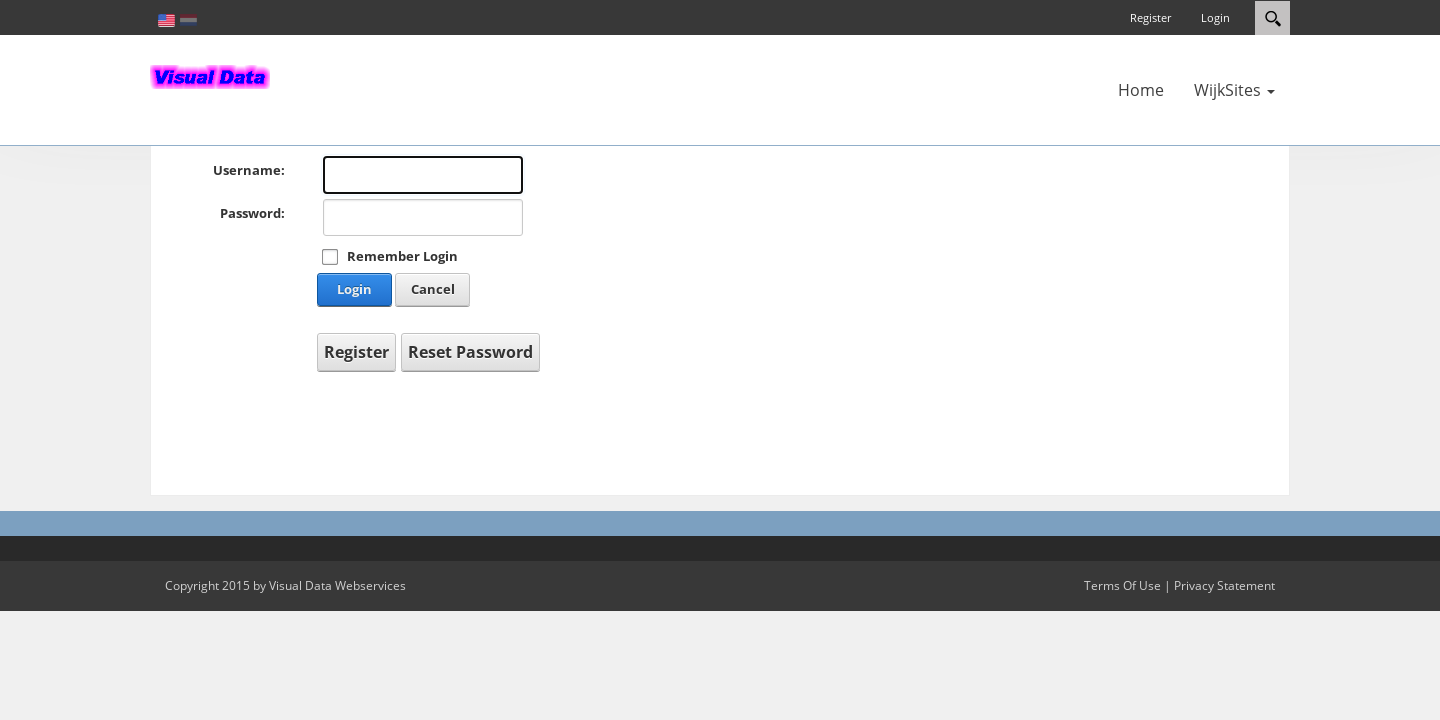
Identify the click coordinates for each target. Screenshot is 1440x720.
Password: (252, 213)
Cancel (433, 289)
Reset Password (470, 352)
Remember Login (402, 256)
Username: (249, 170)
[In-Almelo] (210, 75)
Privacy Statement (1224, 585)
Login (1215, 17)
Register (1150, 17)
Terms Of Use (1122, 585)
